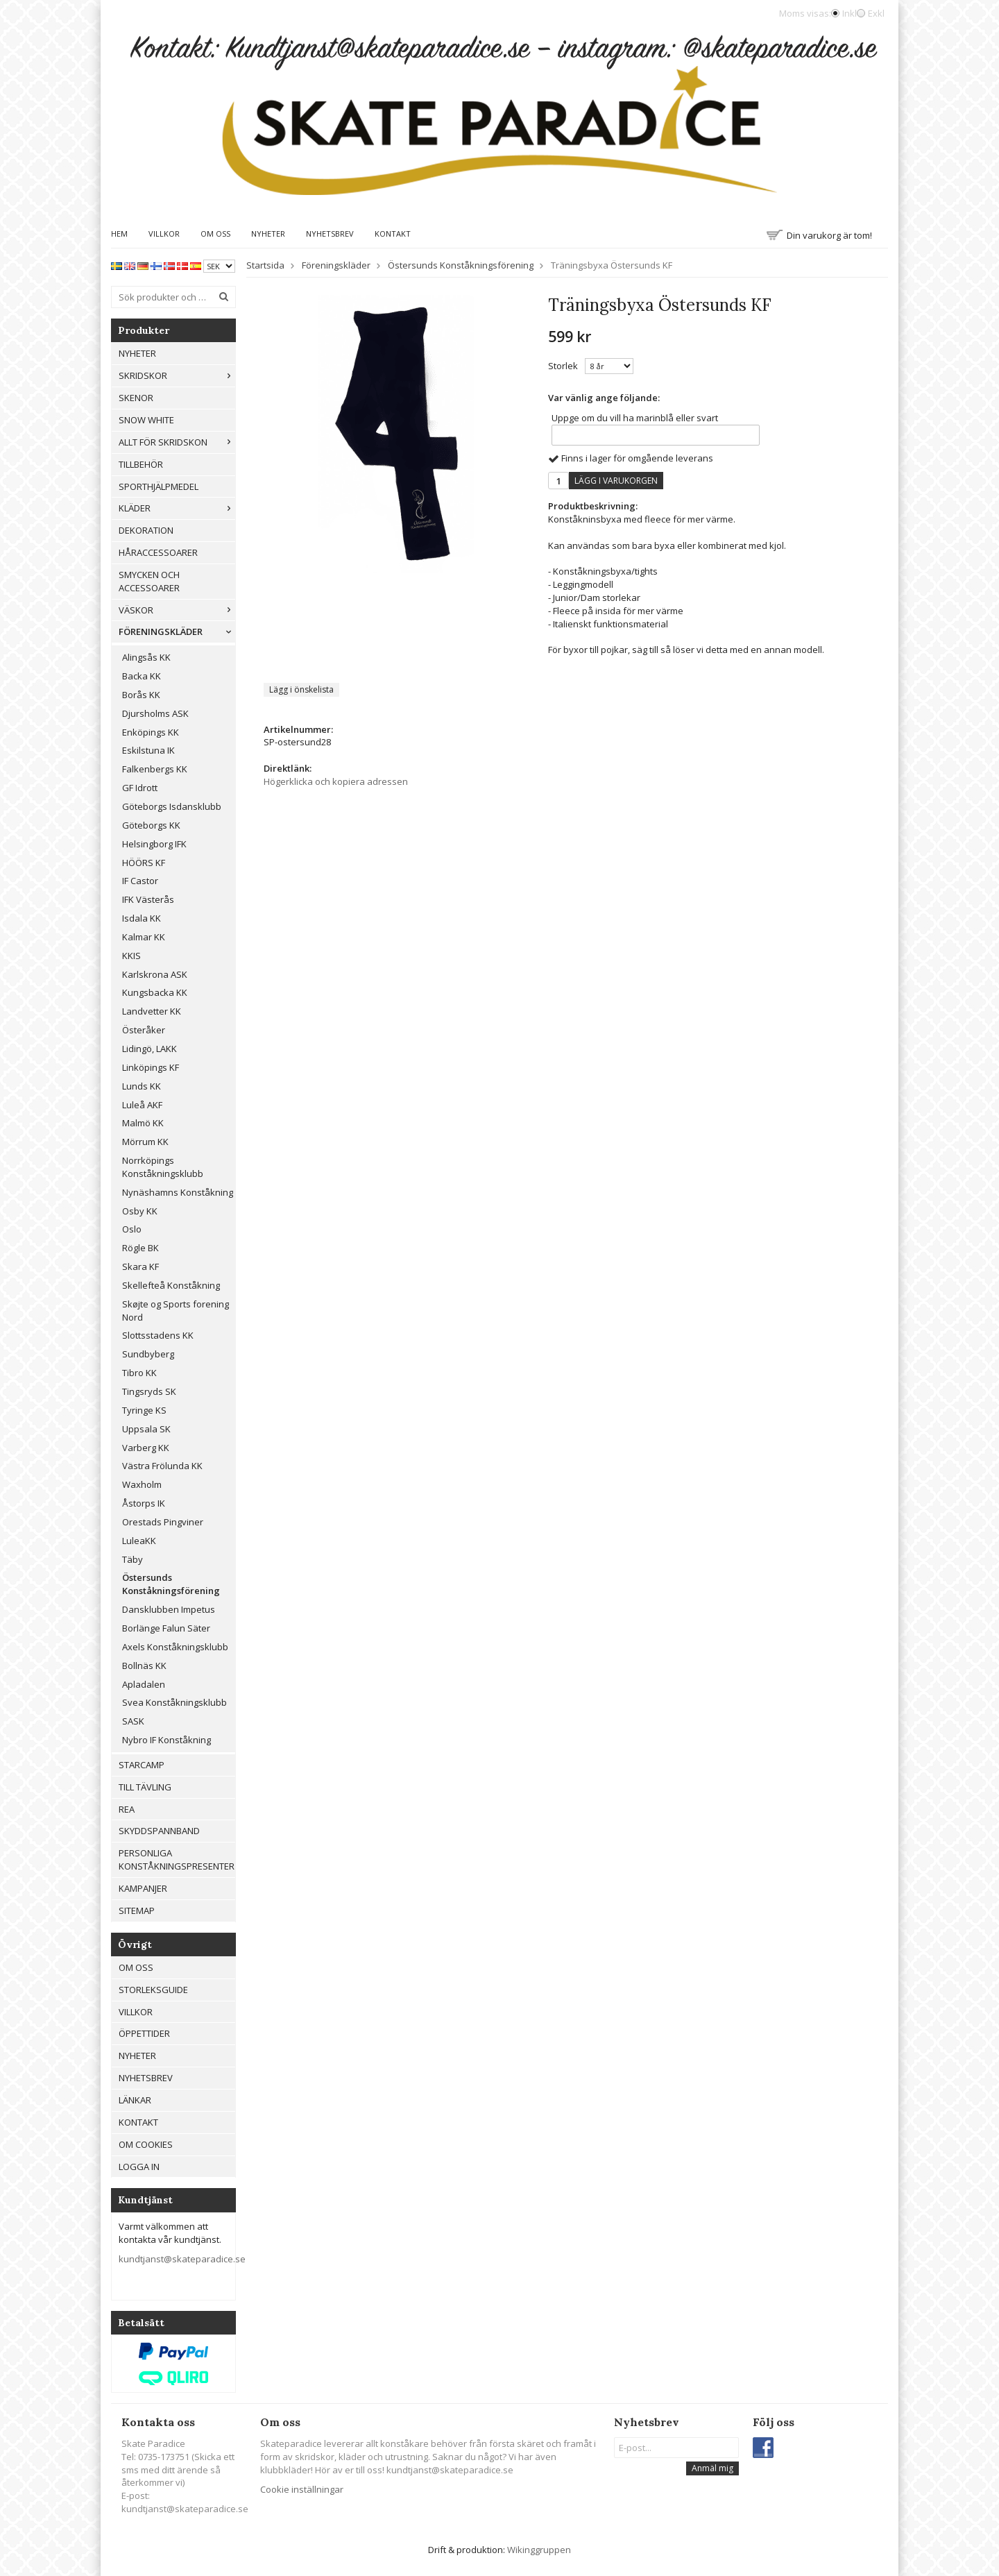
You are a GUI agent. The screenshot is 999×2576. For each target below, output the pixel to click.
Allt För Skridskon (177, 442)
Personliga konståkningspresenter (176, 1859)
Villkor (164, 233)
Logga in (139, 2166)
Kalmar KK (143, 937)
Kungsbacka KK (154, 992)
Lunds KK (141, 1086)
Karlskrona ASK (154, 974)
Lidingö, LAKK (149, 1048)
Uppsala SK (146, 1429)
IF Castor (140, 880)
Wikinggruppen (539, 2549)
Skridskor (177, 375)
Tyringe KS (144, 1410)
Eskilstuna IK (148, 750)
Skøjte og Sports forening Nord (175, 1310)
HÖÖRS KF (143, 862)
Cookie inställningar (301, 2489)
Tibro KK (139, 1372)
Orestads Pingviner (162, 1522)
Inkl (849, 13)
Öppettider (144, 2033)
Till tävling (145, 1787)
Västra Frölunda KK (162, 1465)
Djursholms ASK (155, 713)
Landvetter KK (151, 1011)
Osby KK (139, 1211)
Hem (119, 233)
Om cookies (146, 2144)
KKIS (131, 955)
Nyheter (268, 233)
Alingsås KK (146, 657)
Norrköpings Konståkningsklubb (162, 1167)
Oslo (132, 1229)
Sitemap (137, 1910)
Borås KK (141, 694)
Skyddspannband (159, 1830)
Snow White (146, 420)
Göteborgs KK (151, 825)
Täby (132, 1559)
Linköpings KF (150, 1067)
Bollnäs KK (144, 1665)
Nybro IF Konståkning (166, 1740)
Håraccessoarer (158, 552)
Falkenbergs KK (154, 769)
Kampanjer (143, 1888)
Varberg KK (145, 1447)
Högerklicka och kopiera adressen (336, 781)
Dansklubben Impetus (168, 1609)
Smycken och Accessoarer (149, 581)
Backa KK (141, 676)
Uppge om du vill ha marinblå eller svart (635, 418)
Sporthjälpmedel (158, 486)
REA (127, 1809)
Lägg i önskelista (301, 689)
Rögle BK (140, 1248)
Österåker (143, 1030)
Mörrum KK (145, 1141)
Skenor (136, 397)
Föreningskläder (177, 631)
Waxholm (142, 1484)
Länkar (135, 2100)
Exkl (876, 13)
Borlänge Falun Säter (166, 1628)
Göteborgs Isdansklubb (171, 806)
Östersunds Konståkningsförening (171, 1584)
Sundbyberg (148, 1354)
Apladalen (143, 1684)
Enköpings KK (150, 732)
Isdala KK (141, 918)
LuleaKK (139, 1540)
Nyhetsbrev (330, 233)
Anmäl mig (712, 2468)
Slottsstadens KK (158, 1335)
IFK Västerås (148, 899)
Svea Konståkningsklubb (174, 1702)
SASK (133, 1721)
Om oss (215, 233)
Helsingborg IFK (154, 844)
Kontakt (393, 233)
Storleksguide (153, 1989)
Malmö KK (143, 1123)
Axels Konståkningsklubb (175, 1647)
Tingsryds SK (149, 1391)
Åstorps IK (143, 1503)
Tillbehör (141, 464)
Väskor (177, 610)
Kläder (177, 508)
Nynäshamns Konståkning (177, 1192)
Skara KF (140, 1266)
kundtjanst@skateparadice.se (182, 2259)
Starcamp (141, 1765)
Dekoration (146, 530)
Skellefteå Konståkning (171, 1285)
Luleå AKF (142, 1105)
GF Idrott (139, 787)
